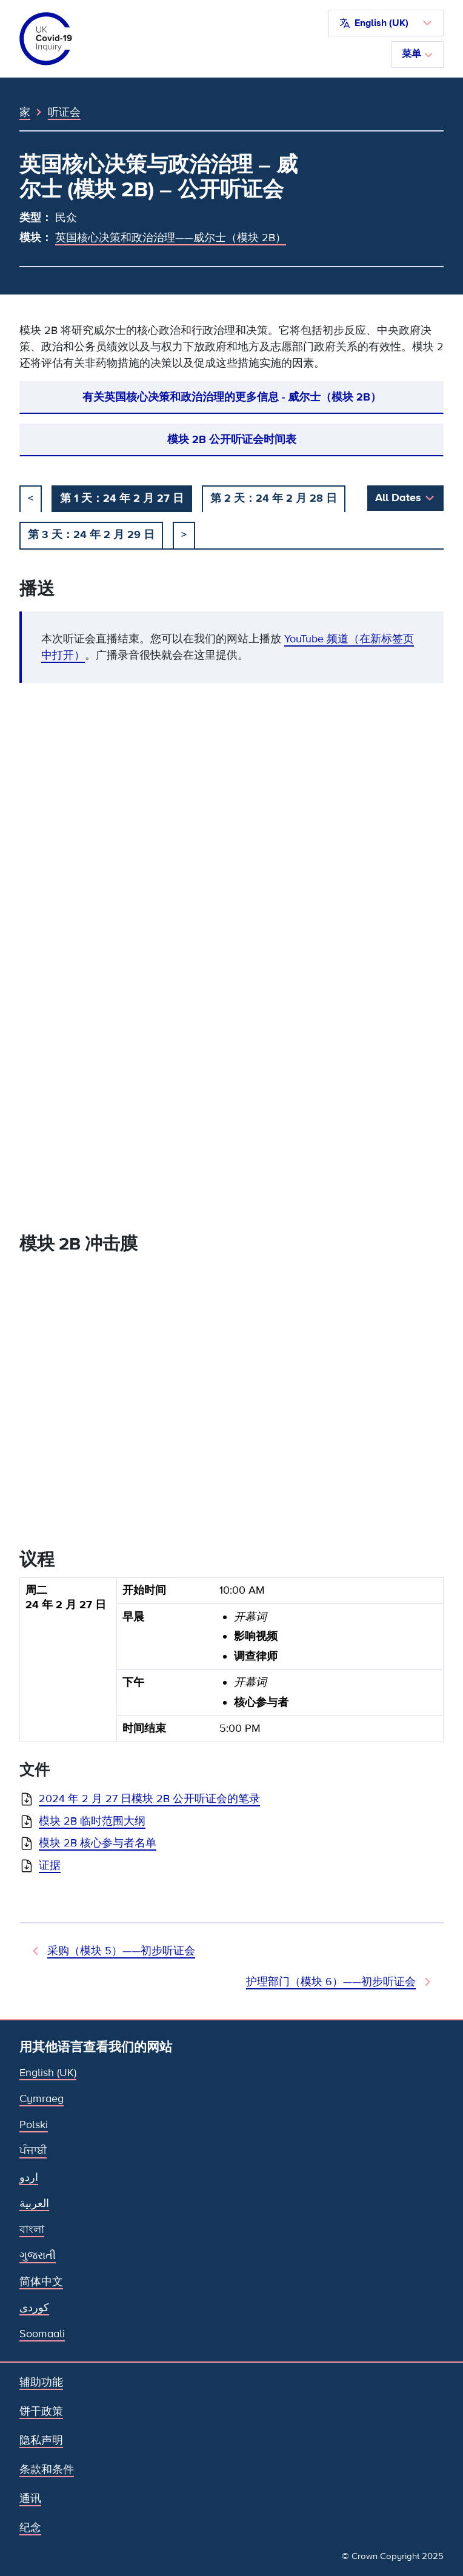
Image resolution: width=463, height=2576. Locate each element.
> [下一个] (184, 534)
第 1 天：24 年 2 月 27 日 (122, 498)
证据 (50, 1865)
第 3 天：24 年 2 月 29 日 (91, 534)
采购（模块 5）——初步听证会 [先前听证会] (121, 1950)
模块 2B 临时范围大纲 (92, 1821)
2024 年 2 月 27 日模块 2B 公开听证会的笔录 (149, 1798)
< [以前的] (30, 498)
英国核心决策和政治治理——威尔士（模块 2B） (170, 237)
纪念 (30, 2527)
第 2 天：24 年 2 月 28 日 (273, 498)
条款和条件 (46, 2469)
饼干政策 (41, 2411)
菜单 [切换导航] (417, 54)
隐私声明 (41, 2440)
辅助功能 (41, 2382)
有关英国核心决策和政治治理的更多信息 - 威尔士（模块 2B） (231, 397)
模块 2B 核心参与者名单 (97, 1842)
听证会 (64, 112)
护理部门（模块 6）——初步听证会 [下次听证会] (331, 1981)
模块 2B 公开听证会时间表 (231, 439)
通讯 (30, 2498)
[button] (386, 23)
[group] (231, 1664)
